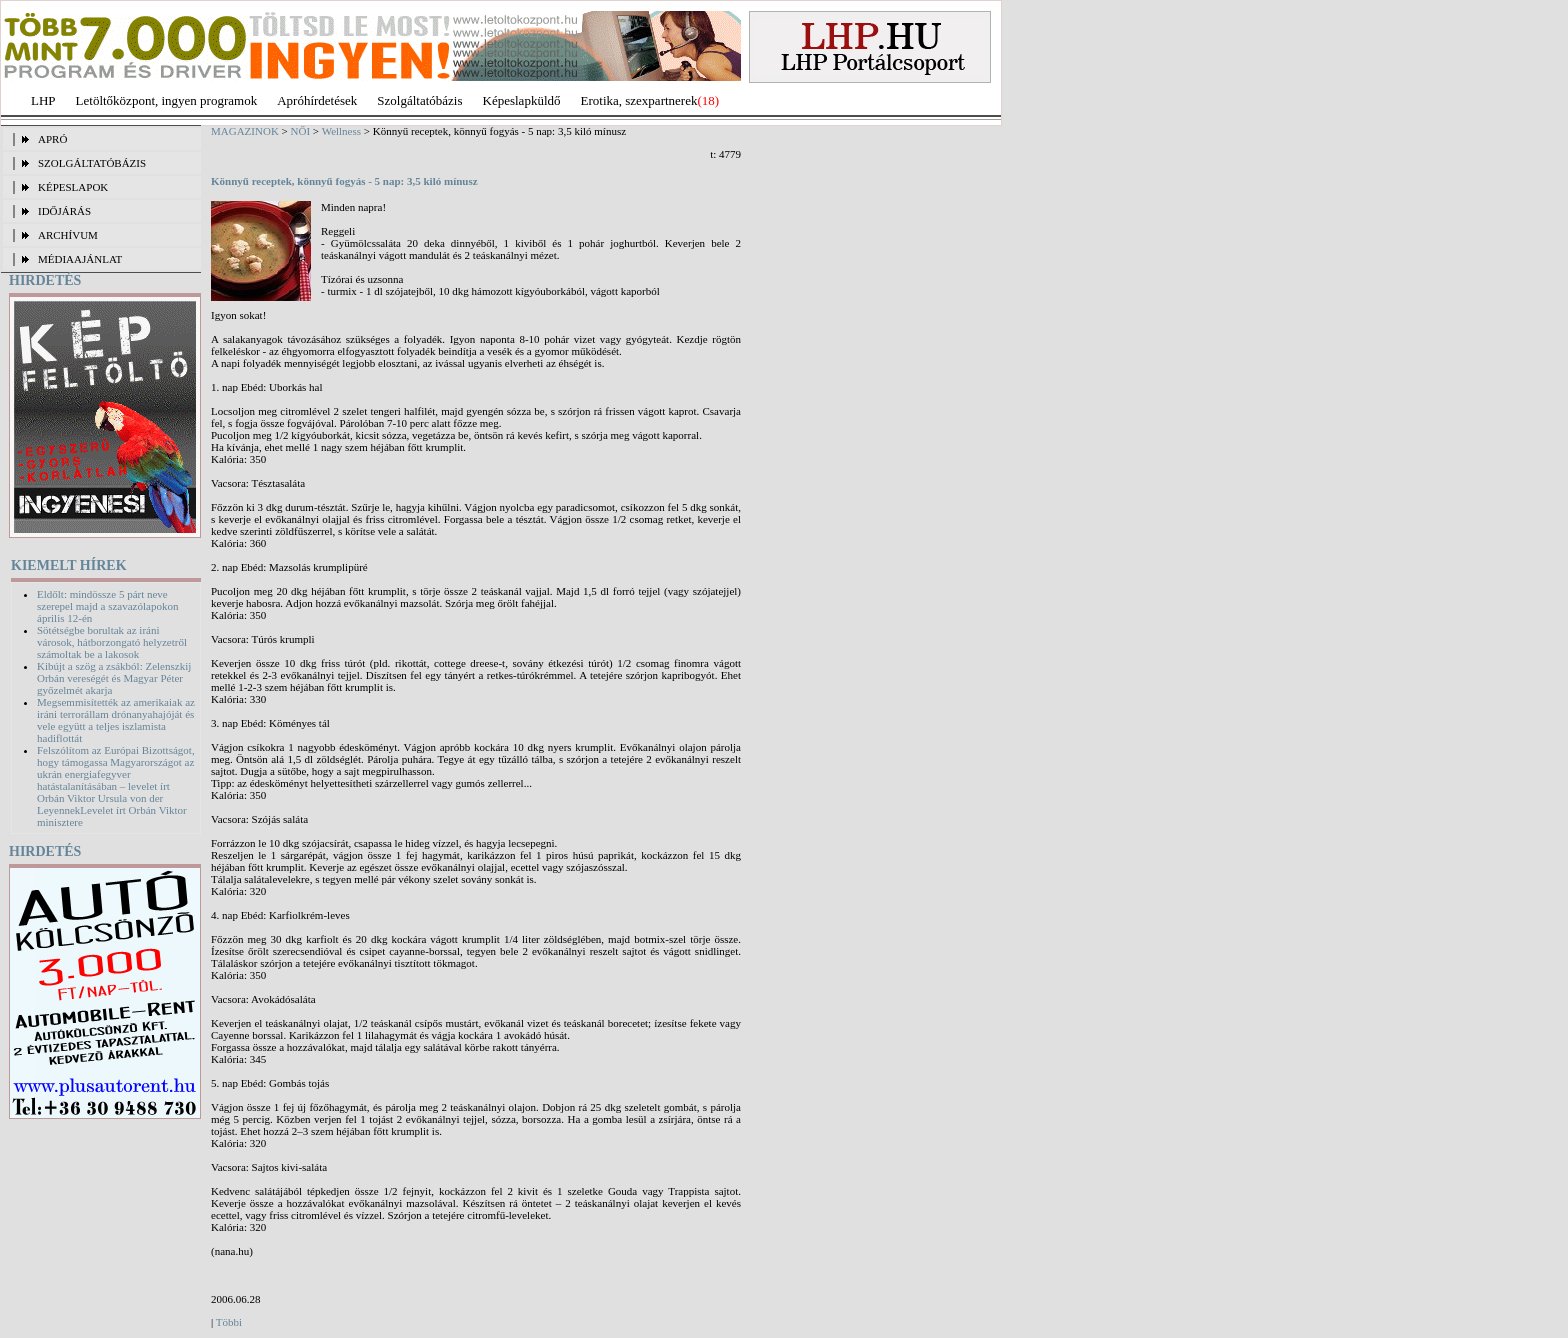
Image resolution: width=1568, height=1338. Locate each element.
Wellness (341, 131)
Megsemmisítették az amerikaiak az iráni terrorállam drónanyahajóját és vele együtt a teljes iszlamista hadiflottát (116, 720)
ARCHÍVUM (68, 235)
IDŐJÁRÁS (64, 211)
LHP (43, 100)
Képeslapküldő (522, 100)
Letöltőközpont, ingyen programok (167, 100)
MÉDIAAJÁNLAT (80, 259)
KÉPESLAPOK (73, 187)
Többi (229, 1322)
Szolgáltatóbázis (419, 100)
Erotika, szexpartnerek (639, 100)
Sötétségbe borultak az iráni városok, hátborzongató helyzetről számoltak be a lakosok (112, 642)
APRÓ (52, 139)
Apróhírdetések (317, 100)
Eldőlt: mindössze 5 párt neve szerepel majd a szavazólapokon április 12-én (107, 606)
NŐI (301, 131)
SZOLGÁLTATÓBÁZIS (92, 163)
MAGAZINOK (245, 131)
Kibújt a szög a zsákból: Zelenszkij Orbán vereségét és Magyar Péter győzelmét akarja (114, 678)
